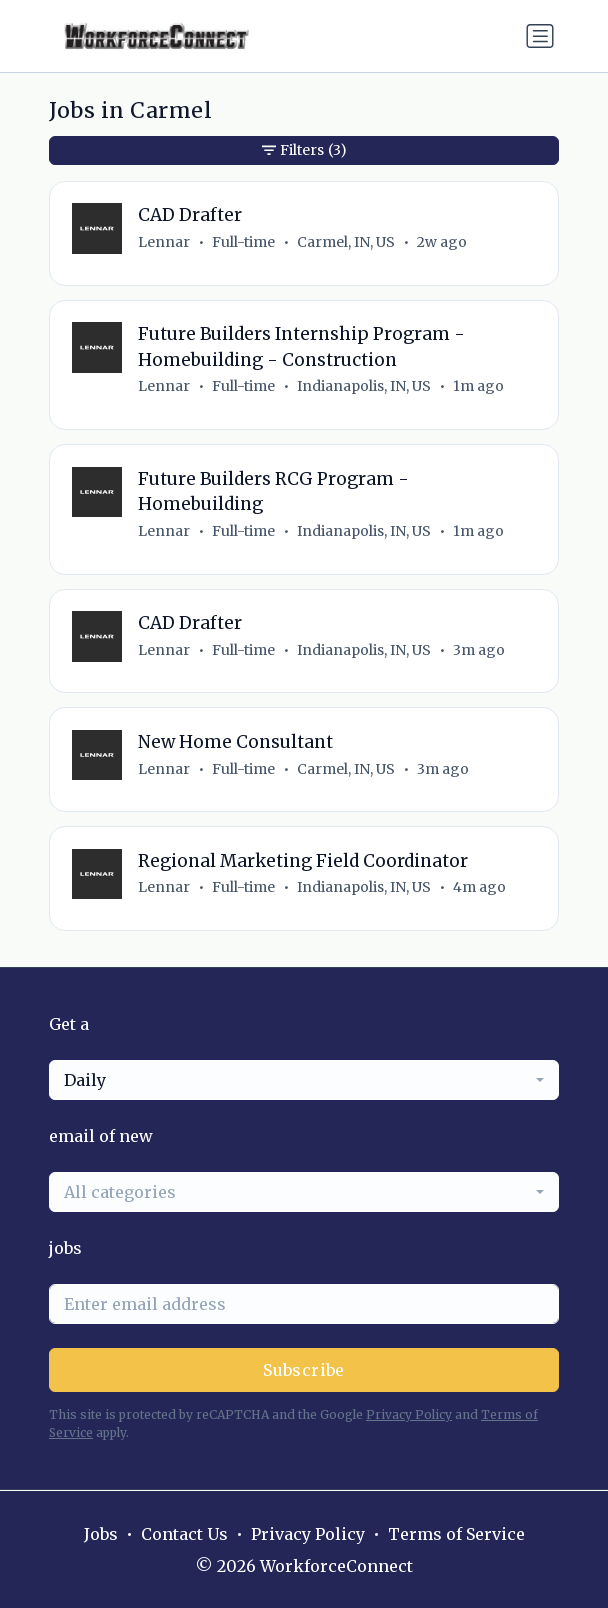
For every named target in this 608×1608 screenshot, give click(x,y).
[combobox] (304, 1080)
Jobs (101, 1534)
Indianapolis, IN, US (364, 386)
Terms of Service (456, 1534)
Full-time (243, 242)
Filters (304, 150)
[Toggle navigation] (540, 36)
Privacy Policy (409, 1414)
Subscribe (304, 1370)
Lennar (164, 242)
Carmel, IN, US (346, 242)
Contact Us (184, 1534)
